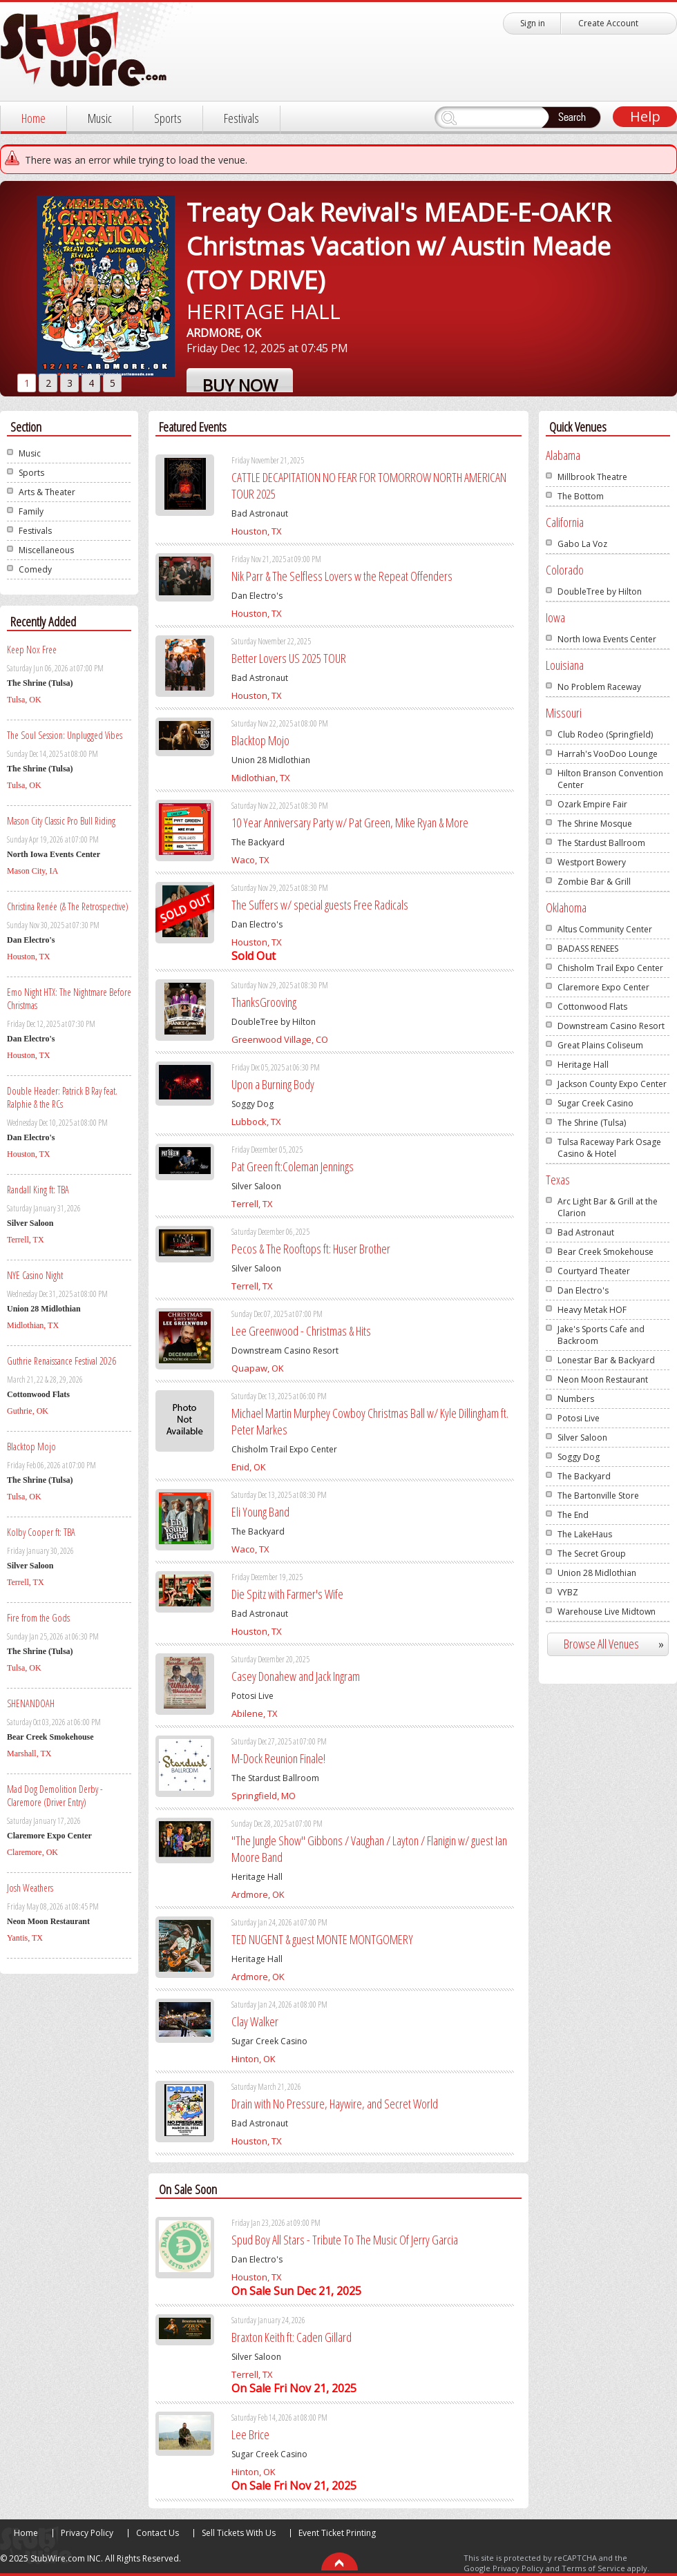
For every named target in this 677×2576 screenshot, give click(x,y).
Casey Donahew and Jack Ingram (295, 1676)
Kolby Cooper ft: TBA (41, 1532)
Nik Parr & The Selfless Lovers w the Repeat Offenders (341, 576)
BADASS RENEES (587, 948)
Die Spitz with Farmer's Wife (287, 1594)
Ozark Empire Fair (592, 804)
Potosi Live (578, 1418)
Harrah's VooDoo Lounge (607, 754)
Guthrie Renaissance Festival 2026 (61, 1360)
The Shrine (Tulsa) (591, 1122)
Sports (168, 118)
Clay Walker (254, 2021)
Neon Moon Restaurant (602, 1379)
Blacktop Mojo (31, 1446)
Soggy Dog (578, 1457)
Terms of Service (593, 2568)
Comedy (35, 569)
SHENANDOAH (31, 1703)
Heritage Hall (583, 1064)
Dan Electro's (583, 1290)
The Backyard (584, 1476)
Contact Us (157, 2533)
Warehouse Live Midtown (606, 1611)
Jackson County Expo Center (612, 1084)
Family (31, 511)
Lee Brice (250, 2434)
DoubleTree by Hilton (599, 591)
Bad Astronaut (585, 1232)
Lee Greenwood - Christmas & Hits (301, 1331)
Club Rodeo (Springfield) (605, 734)
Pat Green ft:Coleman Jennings (292, 1166)
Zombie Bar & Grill (594, 881)
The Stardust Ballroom (601, 843)
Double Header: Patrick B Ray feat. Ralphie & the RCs (62, 1097)
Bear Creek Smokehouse (605, 1252)
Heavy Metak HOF (592, 1310)
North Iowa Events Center (606, 639)
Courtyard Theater (593, 1271)
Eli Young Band (260, 1511)
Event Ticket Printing (337, 2533)
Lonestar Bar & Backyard (606, 1360)
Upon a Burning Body (272, 1084)
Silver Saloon (582, 1437)
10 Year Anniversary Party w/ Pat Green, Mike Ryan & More (349, 822)
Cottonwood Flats (592, 1006)
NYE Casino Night (35, 1275)
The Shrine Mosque (594, 823)
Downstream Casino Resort (611, 1026)
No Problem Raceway (599, 687)
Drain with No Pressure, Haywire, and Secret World (334, 2103)
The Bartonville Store (598, 1495)
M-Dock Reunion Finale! (278, 1758)
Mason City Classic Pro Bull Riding (61, 820)
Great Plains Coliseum (600, 1045)
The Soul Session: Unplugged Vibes (64, 735)
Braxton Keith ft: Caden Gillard (291, 2337)
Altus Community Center (604, 929)
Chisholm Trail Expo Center (610, 968)
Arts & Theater (47, 492)
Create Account (608, 23)
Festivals (241, 118)
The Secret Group (591, 1553)
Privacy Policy (87, 2533)
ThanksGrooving (263, 1002)
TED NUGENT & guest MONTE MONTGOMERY (322, 1939)
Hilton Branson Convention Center (610, 779)
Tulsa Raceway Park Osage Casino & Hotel (609, 1148)
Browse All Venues (619, 1644)
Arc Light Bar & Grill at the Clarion (607, 1207)
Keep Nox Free (32, 649)
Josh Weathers (30, 1887)
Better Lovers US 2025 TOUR (288, 658)
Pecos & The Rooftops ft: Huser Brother (310, 1248)
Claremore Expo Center (603, 987)
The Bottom (580, 496)
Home (33, 118)
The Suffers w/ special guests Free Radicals (319, 904)
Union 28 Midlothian (596, 1573)
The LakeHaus (584, 1534)
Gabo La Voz (582, 544)
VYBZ (567, 1592)
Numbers (575, 1399)
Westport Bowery (591, 862)
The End (573, 1515)
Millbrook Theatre (592, 477)
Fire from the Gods (38, 1617)
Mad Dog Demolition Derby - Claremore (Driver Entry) (55, 1795)
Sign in (532, 23)
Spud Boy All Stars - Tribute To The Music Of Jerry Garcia (344, 2239)
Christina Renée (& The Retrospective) (67, 906)
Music (100, 118)
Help (645, 116)
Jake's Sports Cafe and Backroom (601, 1335)
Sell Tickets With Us (239, 2533)
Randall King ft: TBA (38, 1189)
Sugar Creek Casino (595, 1103)
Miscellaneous (46, 550)
